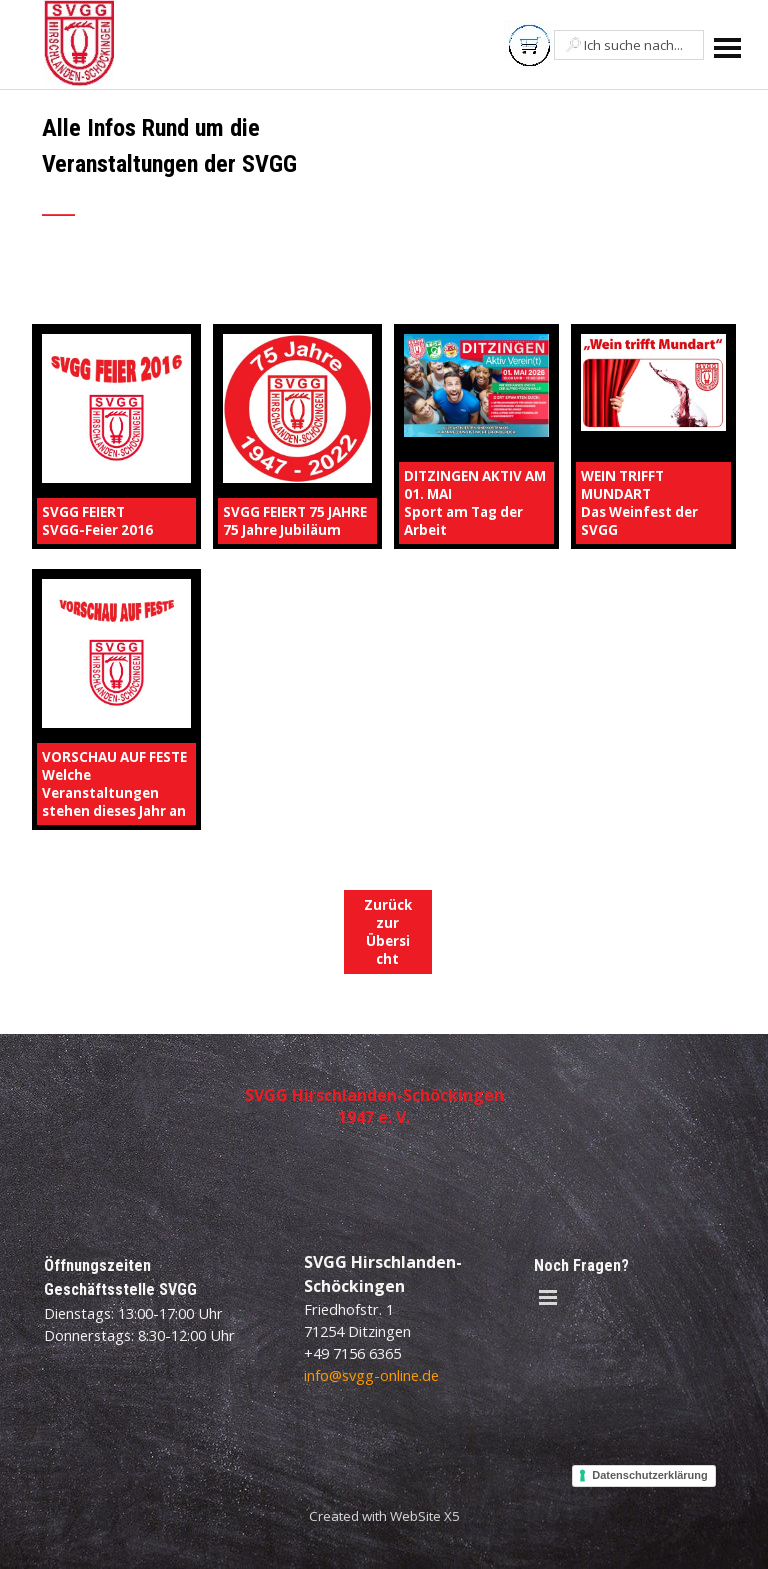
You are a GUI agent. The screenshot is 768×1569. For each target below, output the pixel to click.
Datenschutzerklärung (650, 1475)
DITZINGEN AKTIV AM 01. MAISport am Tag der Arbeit (475, 503)
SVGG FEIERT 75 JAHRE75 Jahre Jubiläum (295, 521)
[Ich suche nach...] (629, 45)
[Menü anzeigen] (727, 47)
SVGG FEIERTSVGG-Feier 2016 (97, 521)
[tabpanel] (266, 177)
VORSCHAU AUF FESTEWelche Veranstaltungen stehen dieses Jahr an (114, 784)
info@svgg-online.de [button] (371, 1375)
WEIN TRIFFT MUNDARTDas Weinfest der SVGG (639, 503)
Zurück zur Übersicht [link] (388, 932)
